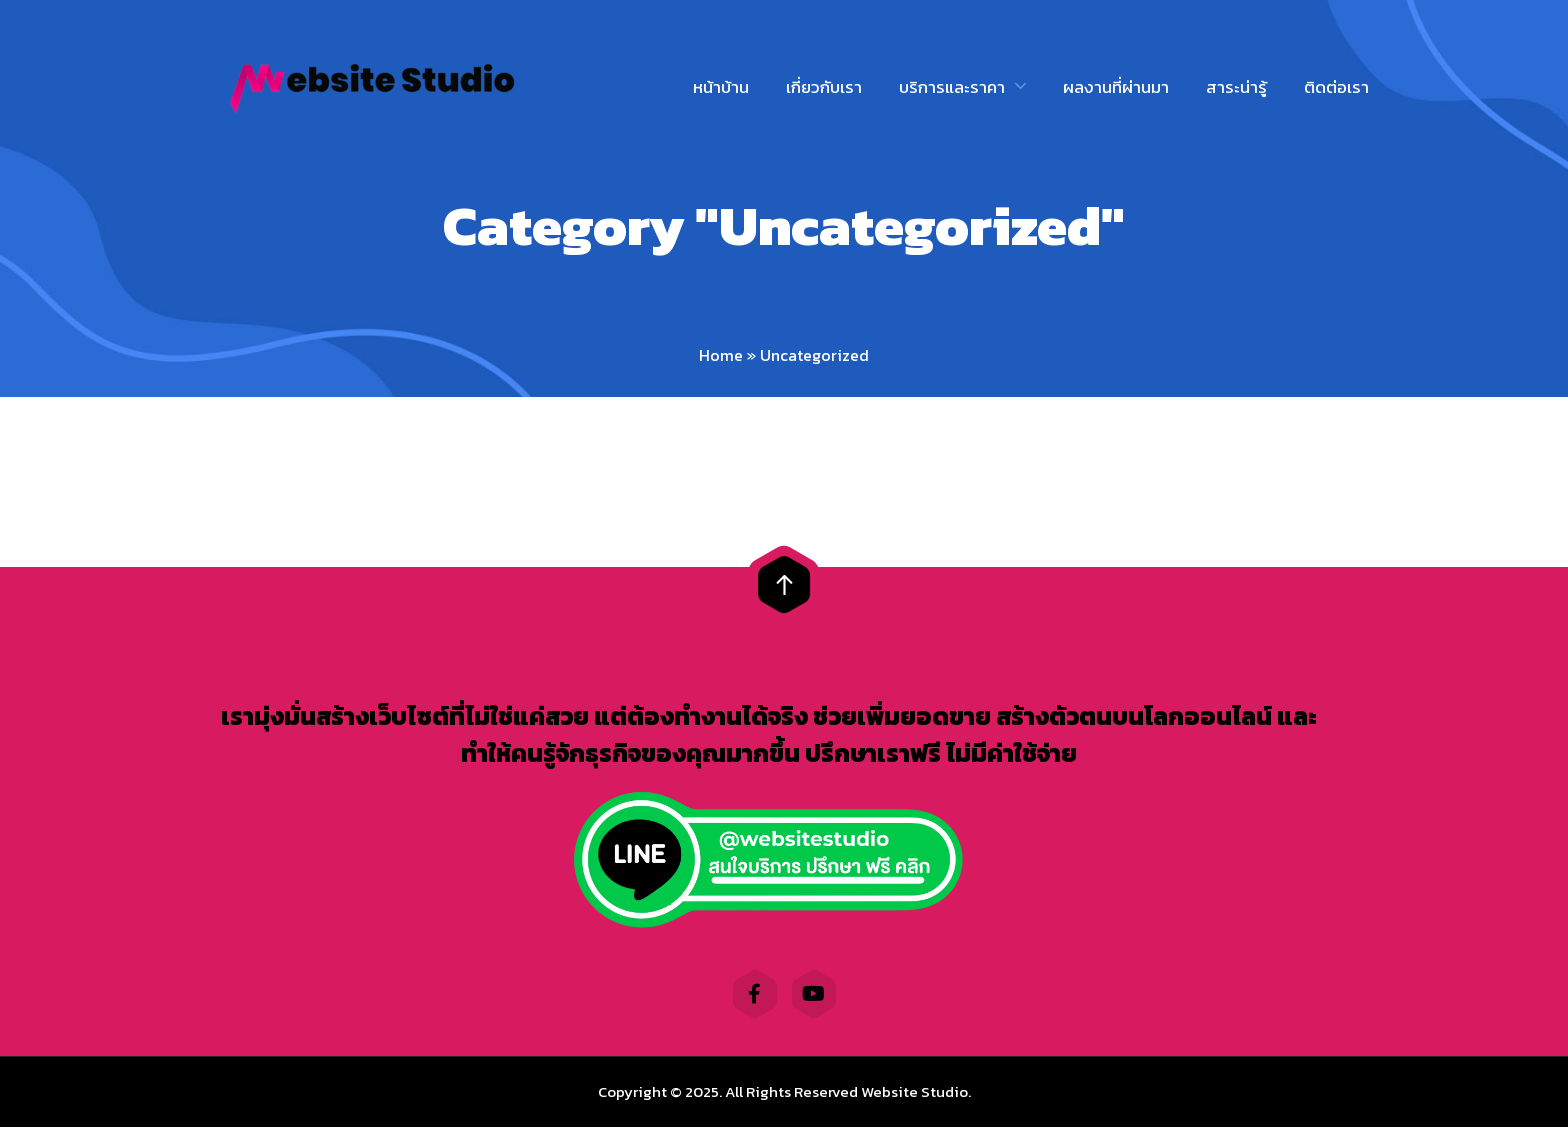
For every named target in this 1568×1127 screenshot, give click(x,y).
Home (721, 355)
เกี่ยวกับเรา (824, 87)
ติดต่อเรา (1336, 87)
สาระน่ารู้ (1236, 87)
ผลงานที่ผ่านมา (1116, 87)
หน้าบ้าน (721, 87)
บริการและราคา (952, 87)
